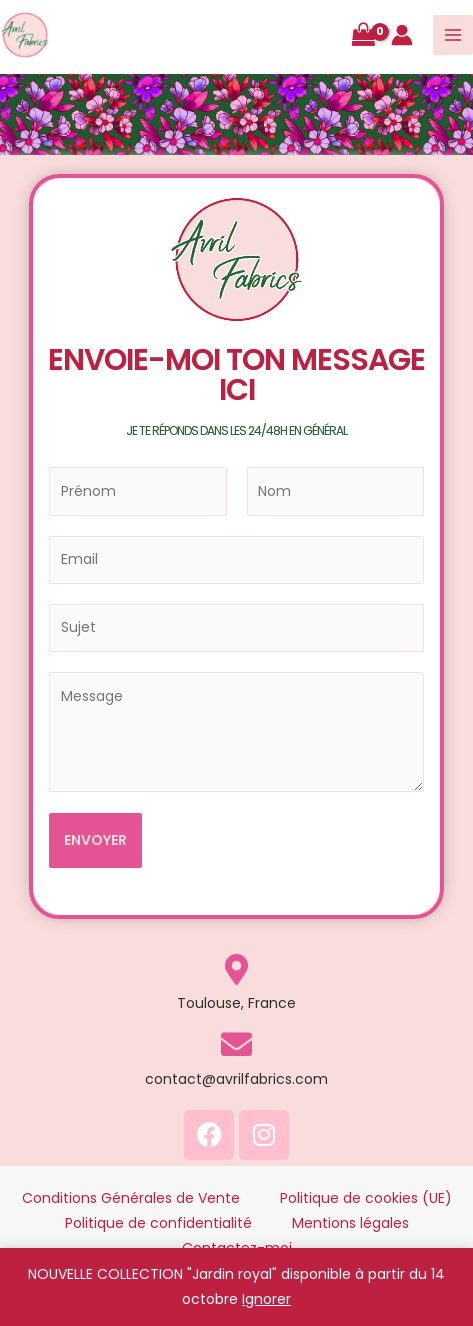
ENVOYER (95, 840)
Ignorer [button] (266, 1299)
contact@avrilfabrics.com (236, 1079)
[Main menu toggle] (453, 35)
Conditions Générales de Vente (131, 1198)
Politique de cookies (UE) (366, 1198)
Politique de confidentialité (158, 1223)
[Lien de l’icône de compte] (402, 35)
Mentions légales (350, 1223)
